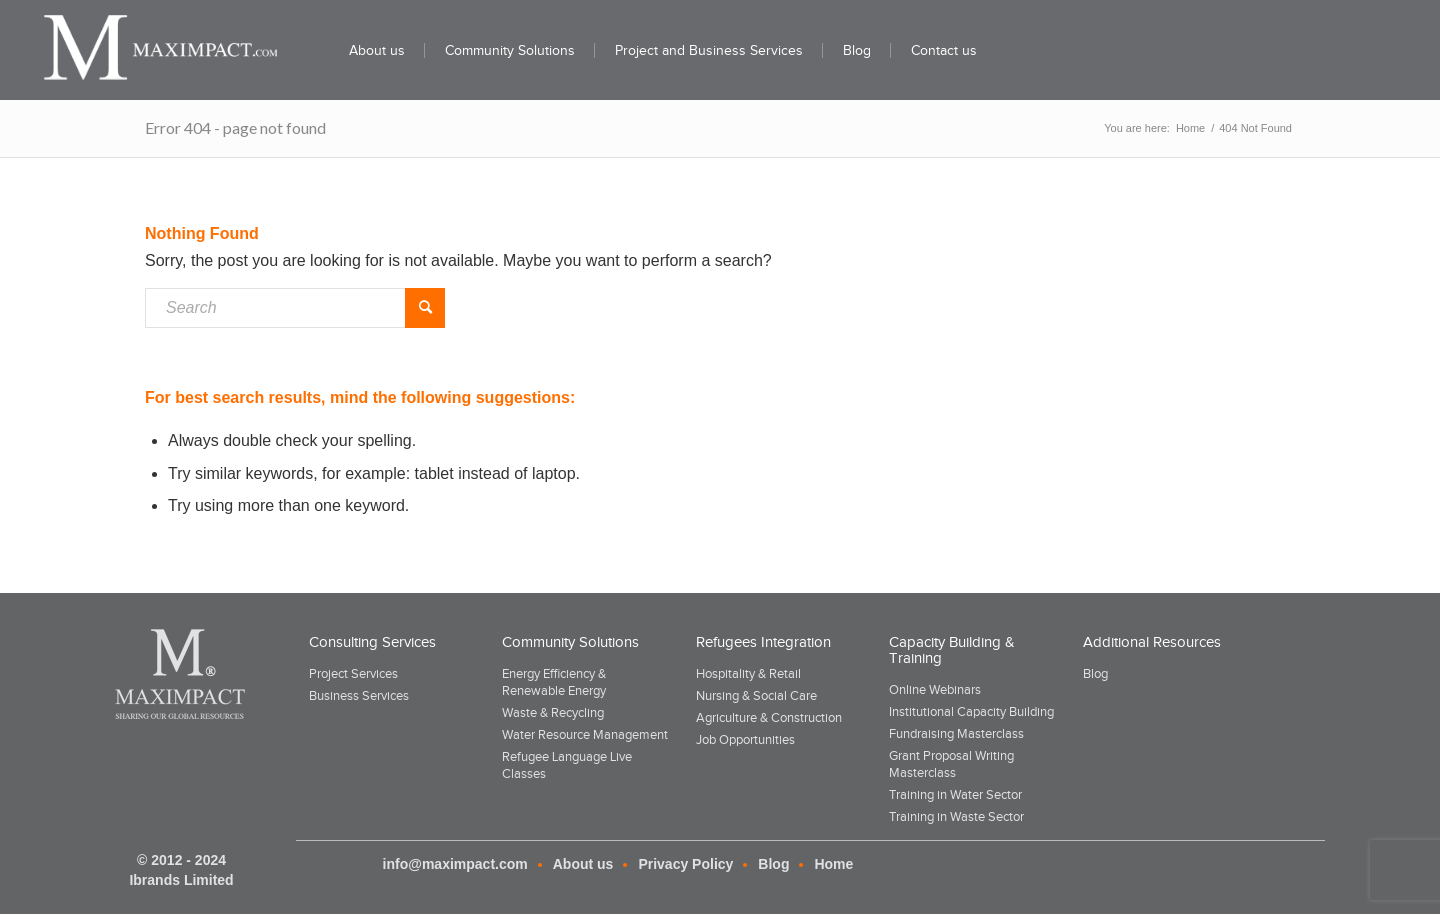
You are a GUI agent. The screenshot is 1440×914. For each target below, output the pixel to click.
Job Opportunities (745, 739)
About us (583, 864)
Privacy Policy (685, 864)
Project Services (353, 673)
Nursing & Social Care (756, 695)
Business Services (359, 695)
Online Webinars (935, 689)
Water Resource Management (585, 734)
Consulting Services (372, 642)
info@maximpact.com (455, 864)
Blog (1095, 673)
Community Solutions (570, 642)
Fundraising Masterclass (956, 733)
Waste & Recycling (553, 712)
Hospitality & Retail (748, 673)
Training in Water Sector (955, 794)
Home (833, 864)
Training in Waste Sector (956, 816)
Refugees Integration (763, 642)
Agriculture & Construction (769, 717)
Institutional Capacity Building (971, 711)
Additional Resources (1152, 642)
